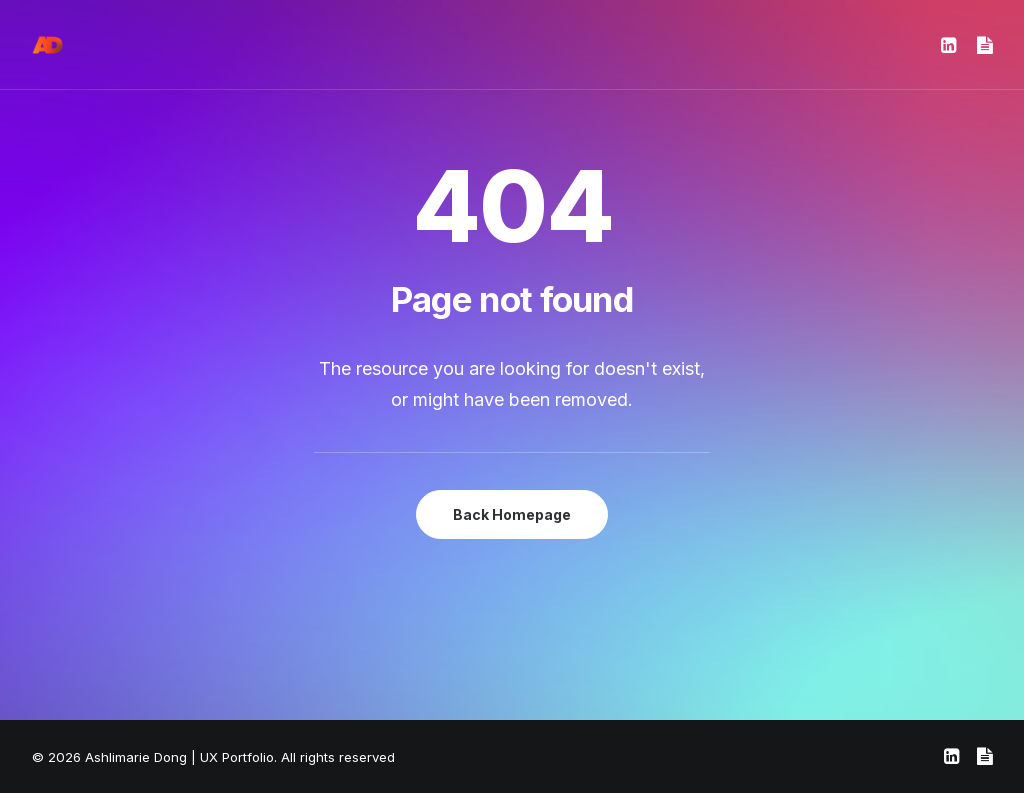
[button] (951, 45)
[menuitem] (951, 45)
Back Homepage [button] (512, 514)
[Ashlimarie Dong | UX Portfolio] (47, 45)
